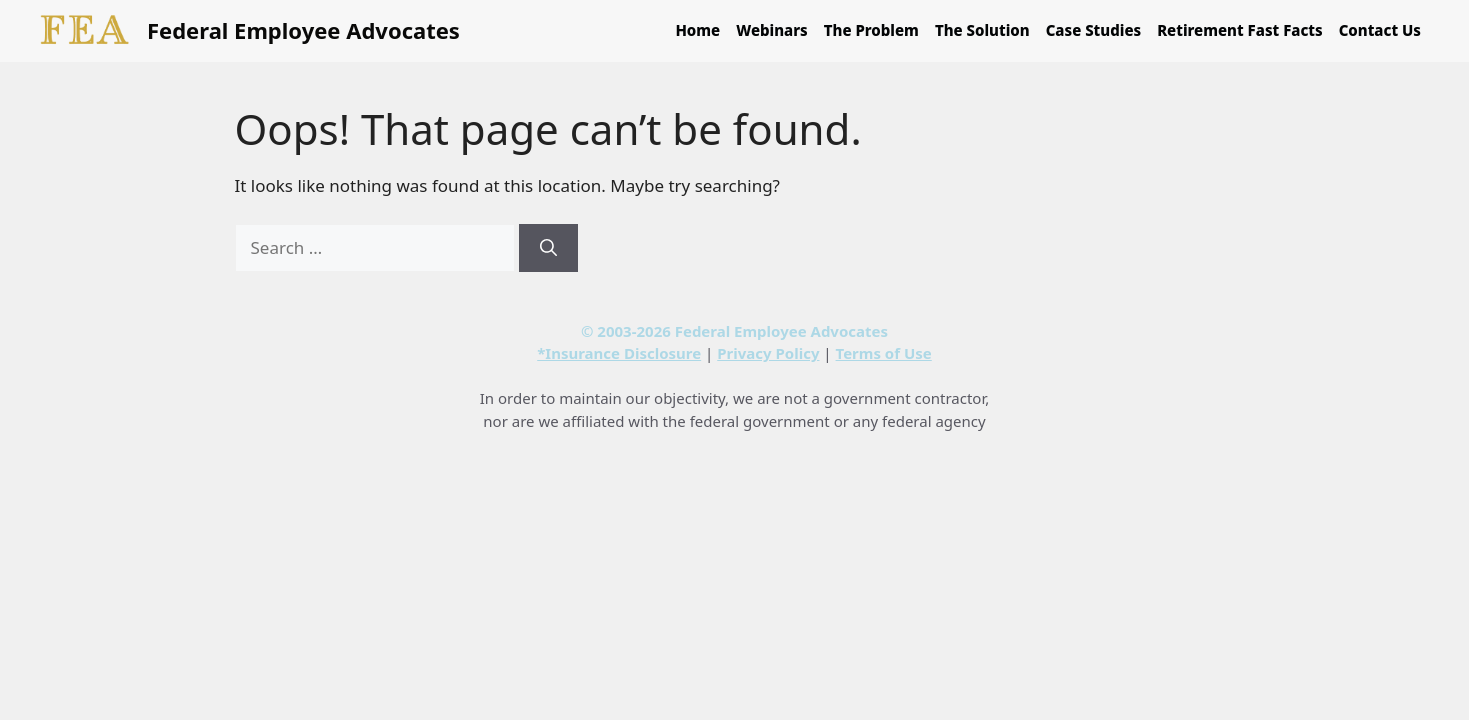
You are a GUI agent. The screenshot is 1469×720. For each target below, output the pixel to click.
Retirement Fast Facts (1240, 30)
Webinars (772, 30)
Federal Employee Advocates (303, 30)
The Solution (982, 30)
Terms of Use (884, 353)
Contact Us (1380, 30)
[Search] (548, 248)
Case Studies (1093, 30)
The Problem (871, 30)
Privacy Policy (768, 353)
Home (697, 30)
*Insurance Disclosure (619, 353)
